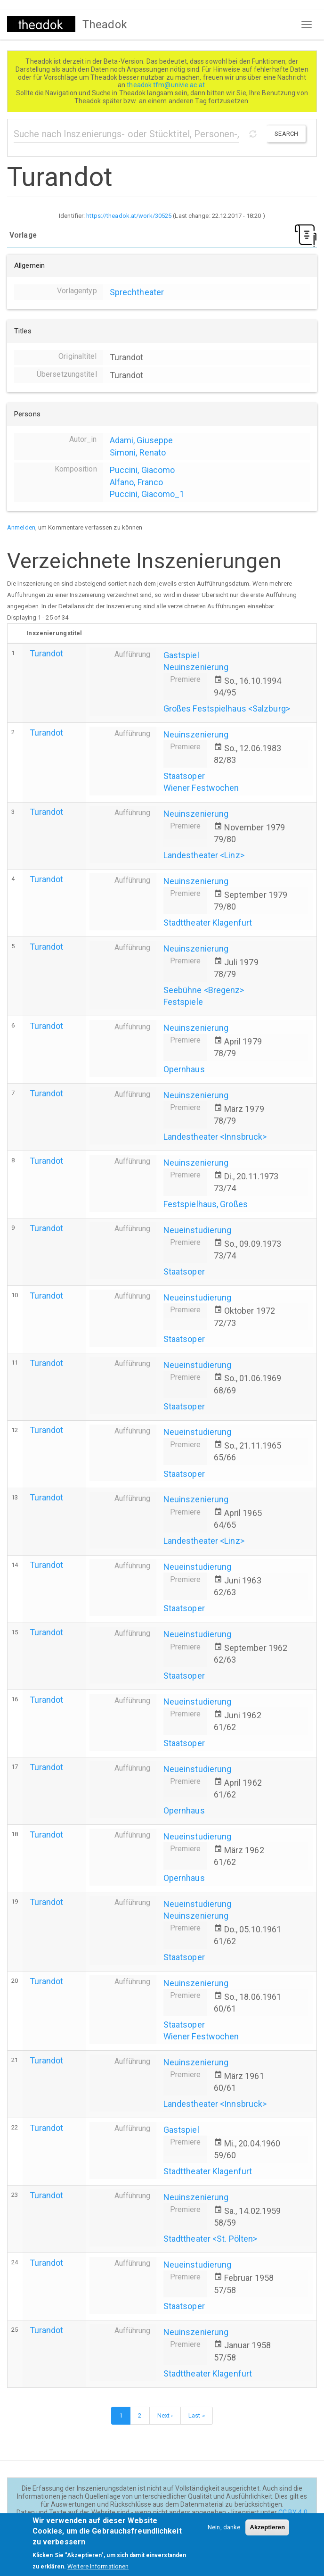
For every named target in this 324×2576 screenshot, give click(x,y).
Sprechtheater (137, 292)
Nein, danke (224, 2533)
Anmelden (21, 527)
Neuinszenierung (196, 667)
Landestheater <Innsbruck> (215, 1137)
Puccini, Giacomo (142, 470)
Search (286, 133)
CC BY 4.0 (293, 2512)
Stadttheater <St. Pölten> (210, 2239)
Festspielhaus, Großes (205, 1204)
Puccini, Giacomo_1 (147, 494)
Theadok (104, 24)
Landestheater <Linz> (203, 855)
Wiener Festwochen (201, 788)
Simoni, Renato (138, 452)
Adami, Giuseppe (141, 440)
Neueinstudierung (197, 1230)
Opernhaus (184, 1069)
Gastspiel (181, 655)
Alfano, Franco (136, 482)
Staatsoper (184, 776)
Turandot (47, 653)
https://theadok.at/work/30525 (128, 215)
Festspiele (183, 1002)
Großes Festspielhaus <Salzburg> (226, 708)
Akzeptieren (267, 2533)
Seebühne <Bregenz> (203, 990)
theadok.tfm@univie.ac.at (166, 85)
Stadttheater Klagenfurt (207, 923)
